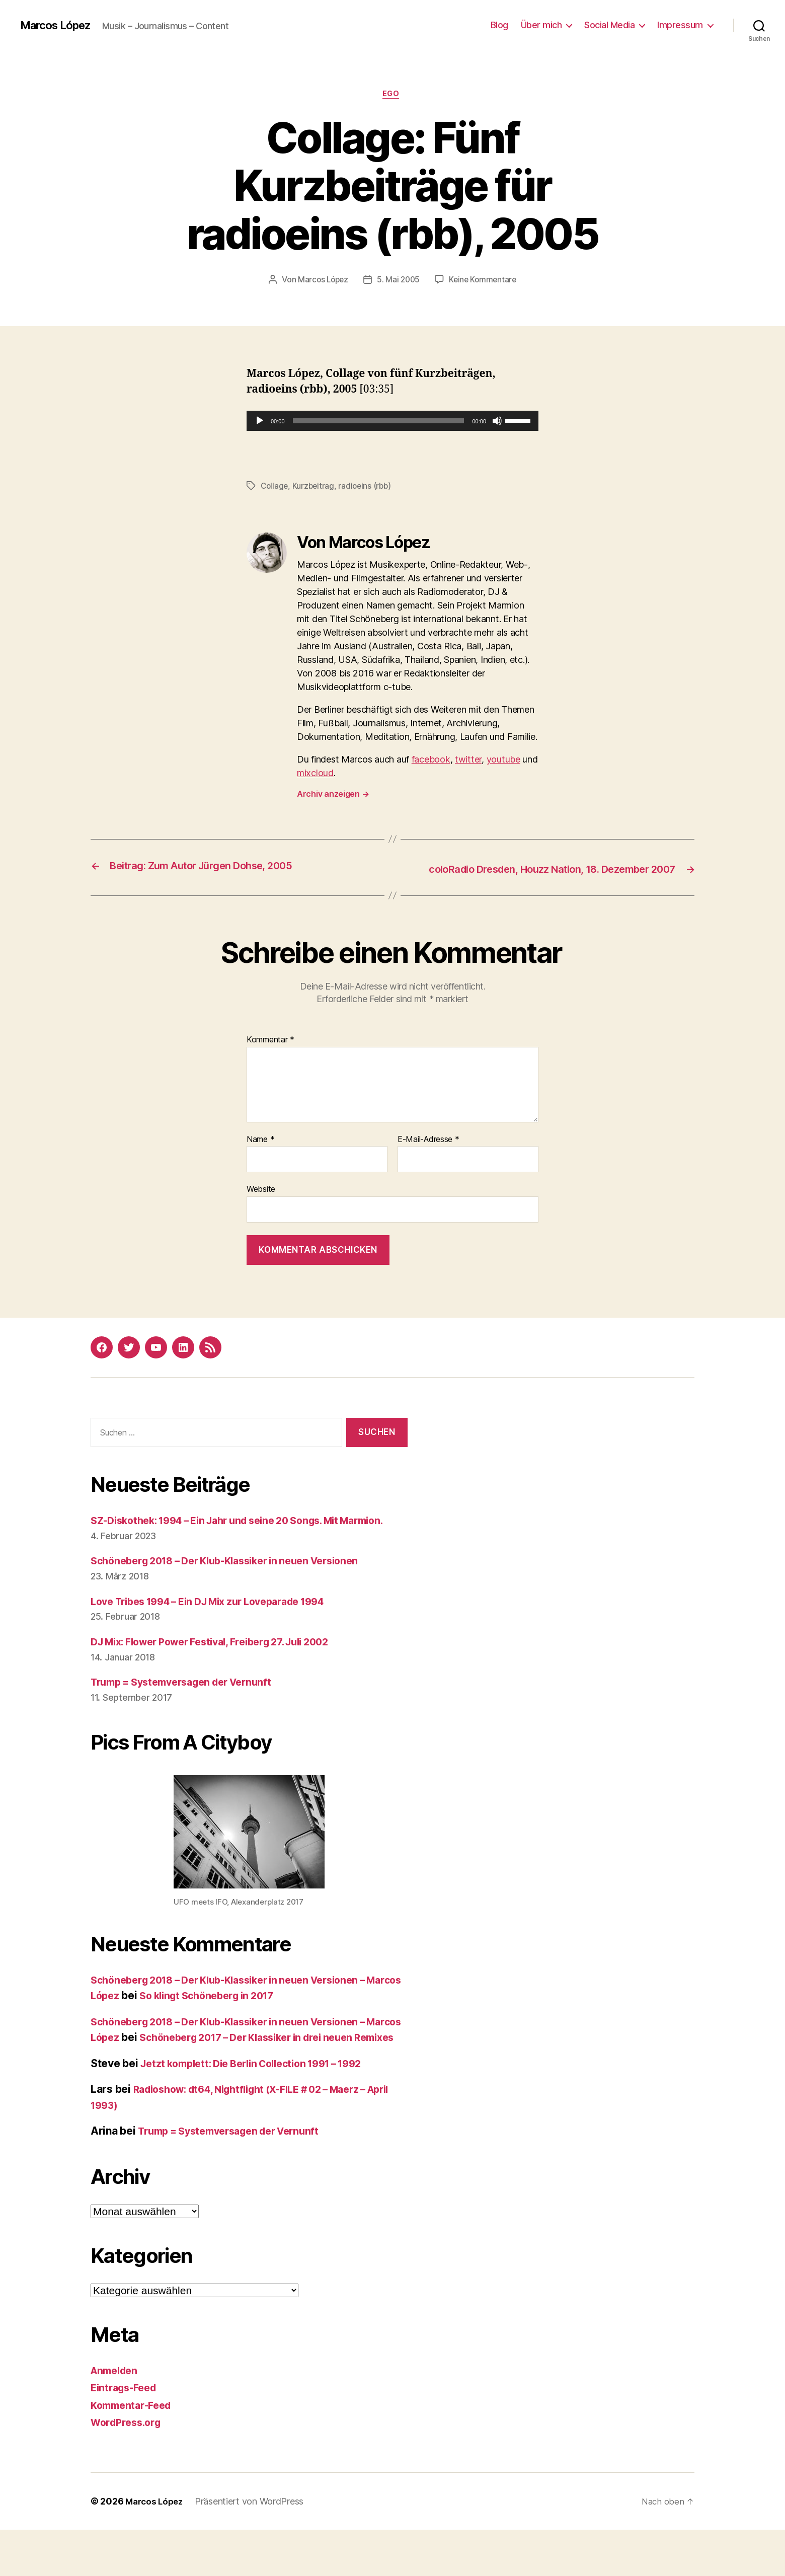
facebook (431, 760)
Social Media (609, 25)
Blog (499, 25)
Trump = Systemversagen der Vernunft (190, 1712)
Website (261, 1204)
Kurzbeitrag (315, 487)
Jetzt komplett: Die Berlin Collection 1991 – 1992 (262, 2109)
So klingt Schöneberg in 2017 (254, 2026)
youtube (503, 760)
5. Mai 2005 (398, 281)
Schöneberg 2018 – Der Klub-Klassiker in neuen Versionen (237, 1591)
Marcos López (59, 25)
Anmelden (116, 2416)
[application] (392, 422)
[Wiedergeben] (260, 422)
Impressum (680, 25)
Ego (393, 95)
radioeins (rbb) (368, 487)
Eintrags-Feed (127, 2434)
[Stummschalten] (497, 422)
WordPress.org (129, 2469)
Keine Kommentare (485, 281)
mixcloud (315, 774)
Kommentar (270, 1054)
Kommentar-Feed (134, 2451)
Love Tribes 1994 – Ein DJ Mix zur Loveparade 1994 (221, 1632)
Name (260, 1154)
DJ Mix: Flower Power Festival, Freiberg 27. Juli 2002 (223, 1672)
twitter (468, 760)
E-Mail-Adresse (428, 1154)
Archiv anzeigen (333, 795)
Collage (275, 487)
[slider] (378, 422)
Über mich (541, 25)
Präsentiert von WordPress (253, 2547)
